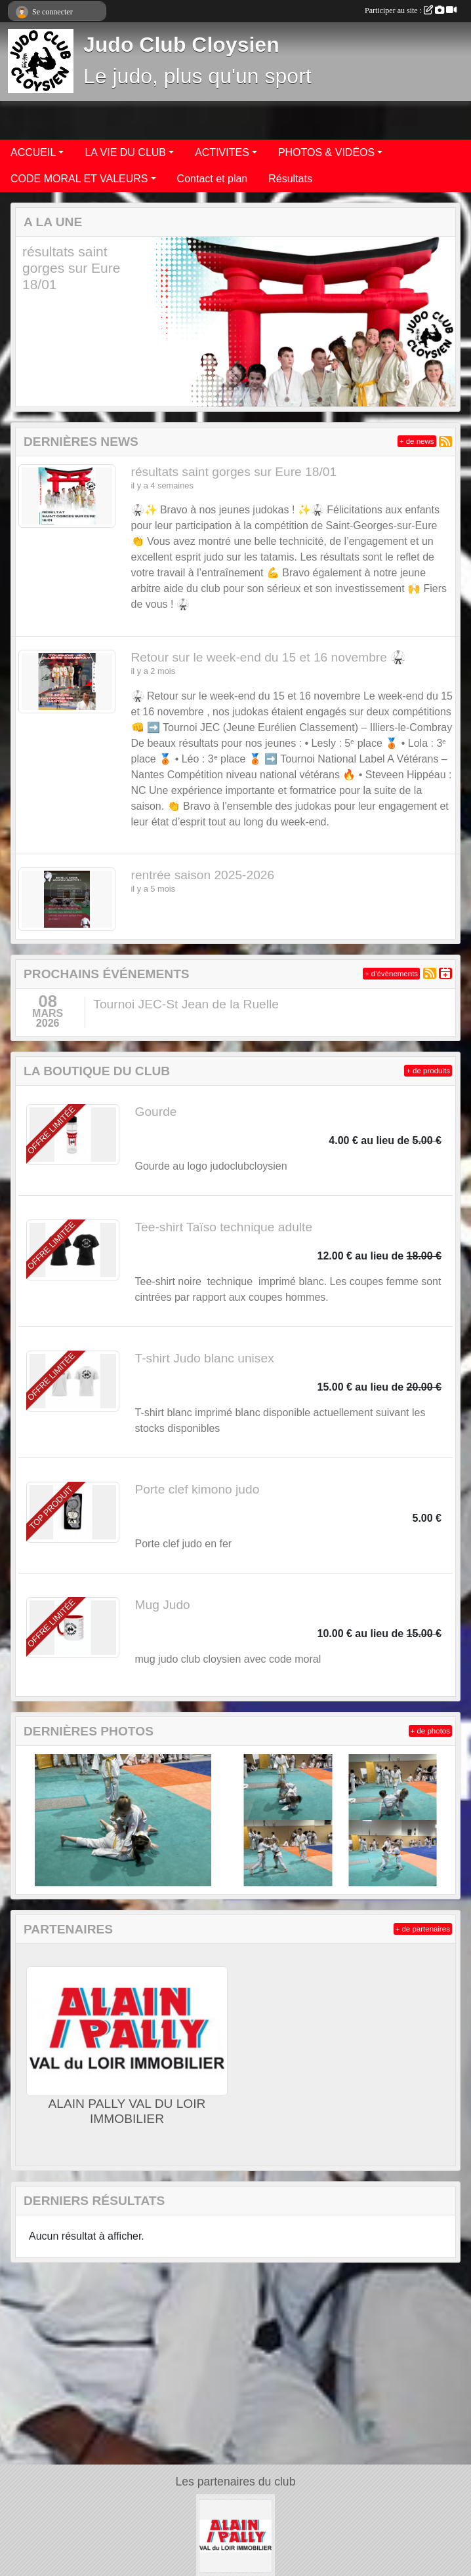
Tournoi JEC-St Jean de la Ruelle (186, 1004)
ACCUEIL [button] (33, 152)
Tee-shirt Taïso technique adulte (224, 1227)
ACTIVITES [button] (222, 152)
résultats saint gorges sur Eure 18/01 (71, 268)
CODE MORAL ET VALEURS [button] (79, 178)
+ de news (416, 441)
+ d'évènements (391, 974)
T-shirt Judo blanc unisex (204, 1358)
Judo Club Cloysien (181, 44)
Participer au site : (411, 10)
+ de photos (430, 1731)
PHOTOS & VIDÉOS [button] (326, 152)
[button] (33, 321)
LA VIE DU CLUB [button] (125, 152)
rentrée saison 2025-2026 (203, 875)
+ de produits (428, 1071)
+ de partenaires (423, 1929)
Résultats (290, 178)
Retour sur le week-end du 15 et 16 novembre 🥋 (269, 657)
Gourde (156, 1112)
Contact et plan (212, 178)
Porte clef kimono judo (197, 1489)
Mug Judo (162, 1605)
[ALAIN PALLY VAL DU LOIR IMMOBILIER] (235, 2535)
